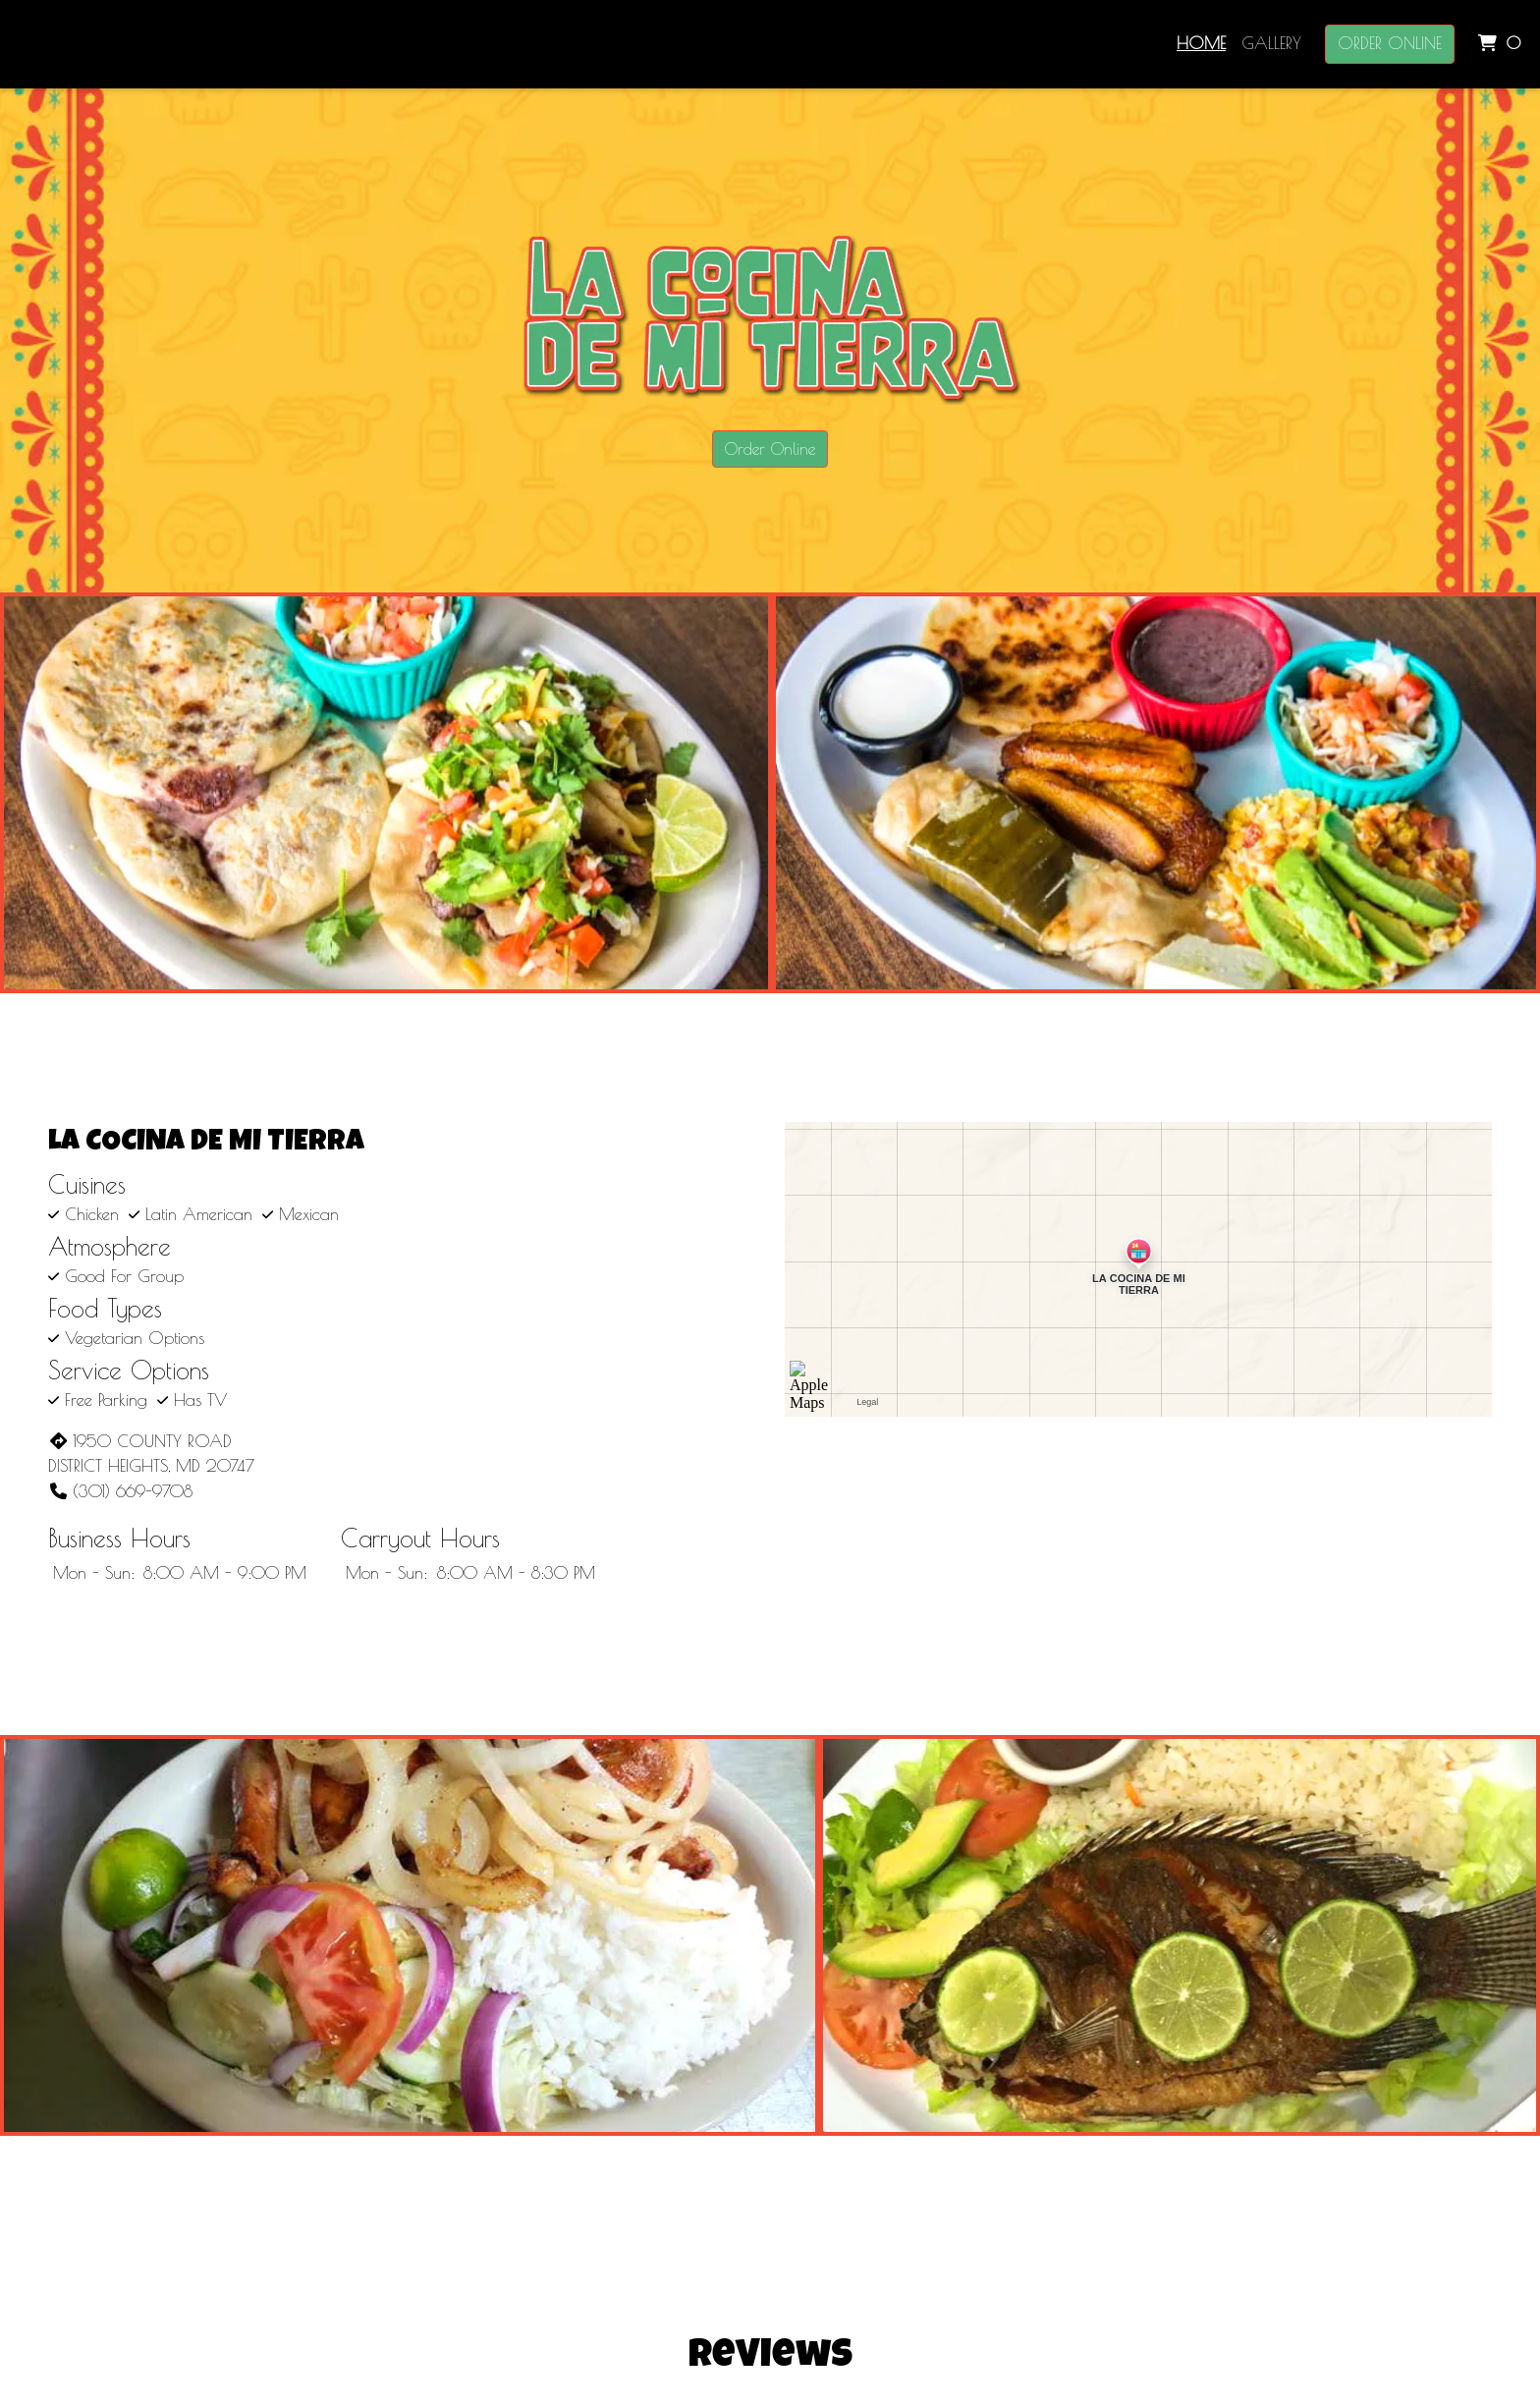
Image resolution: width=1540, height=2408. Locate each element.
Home (1201, 43)
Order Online (1390, 43)
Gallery (1271, 43)
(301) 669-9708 (120, 1491)
